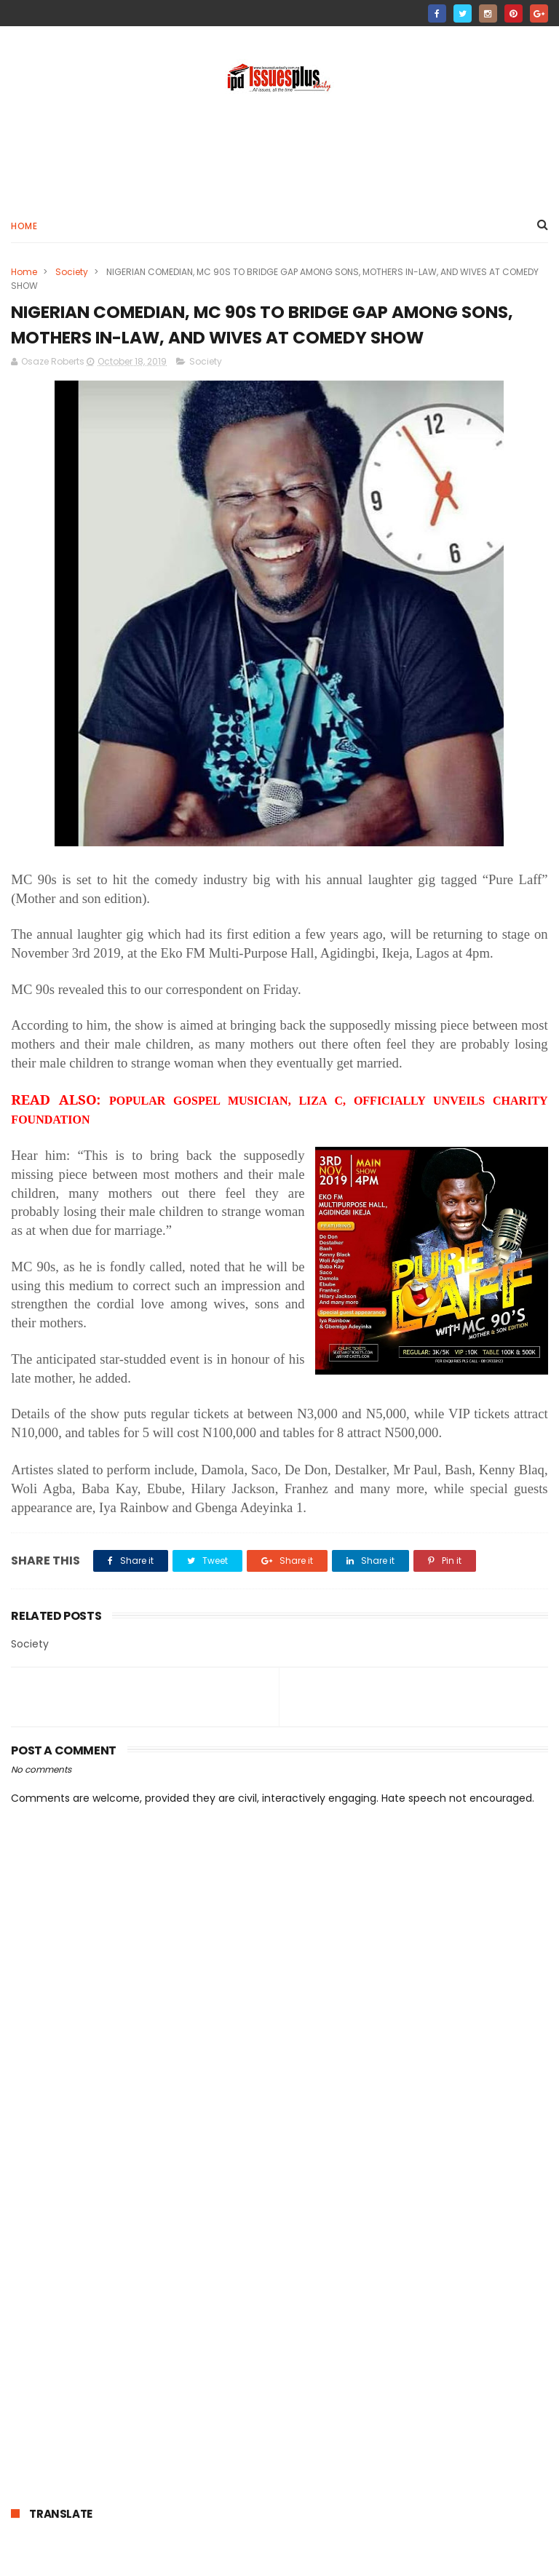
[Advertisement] (279, 154)
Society (71, 273)
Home (24, 227)
